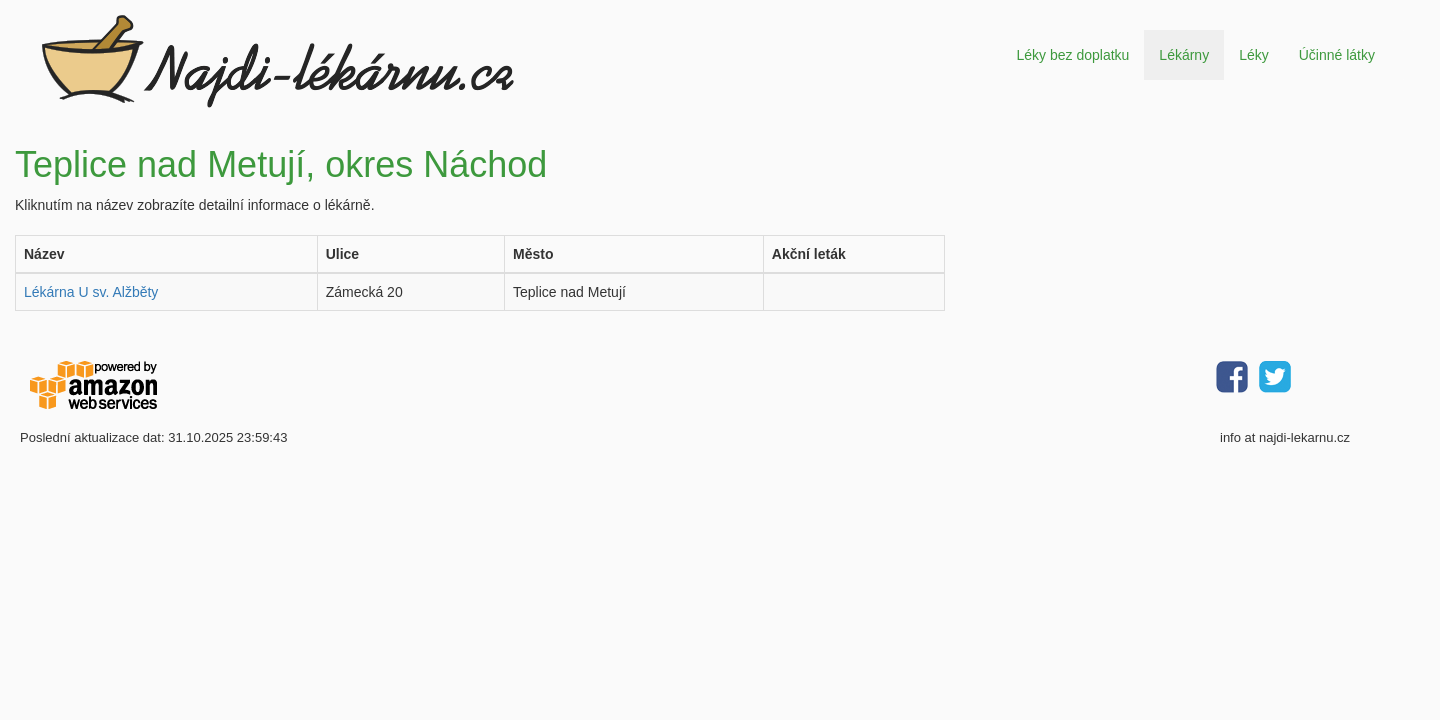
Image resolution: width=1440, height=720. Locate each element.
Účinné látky (1337, 55)
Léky (1254, 55)
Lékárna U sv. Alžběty (91, 292)
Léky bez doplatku (1072, 55)
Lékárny (1184, 55)
